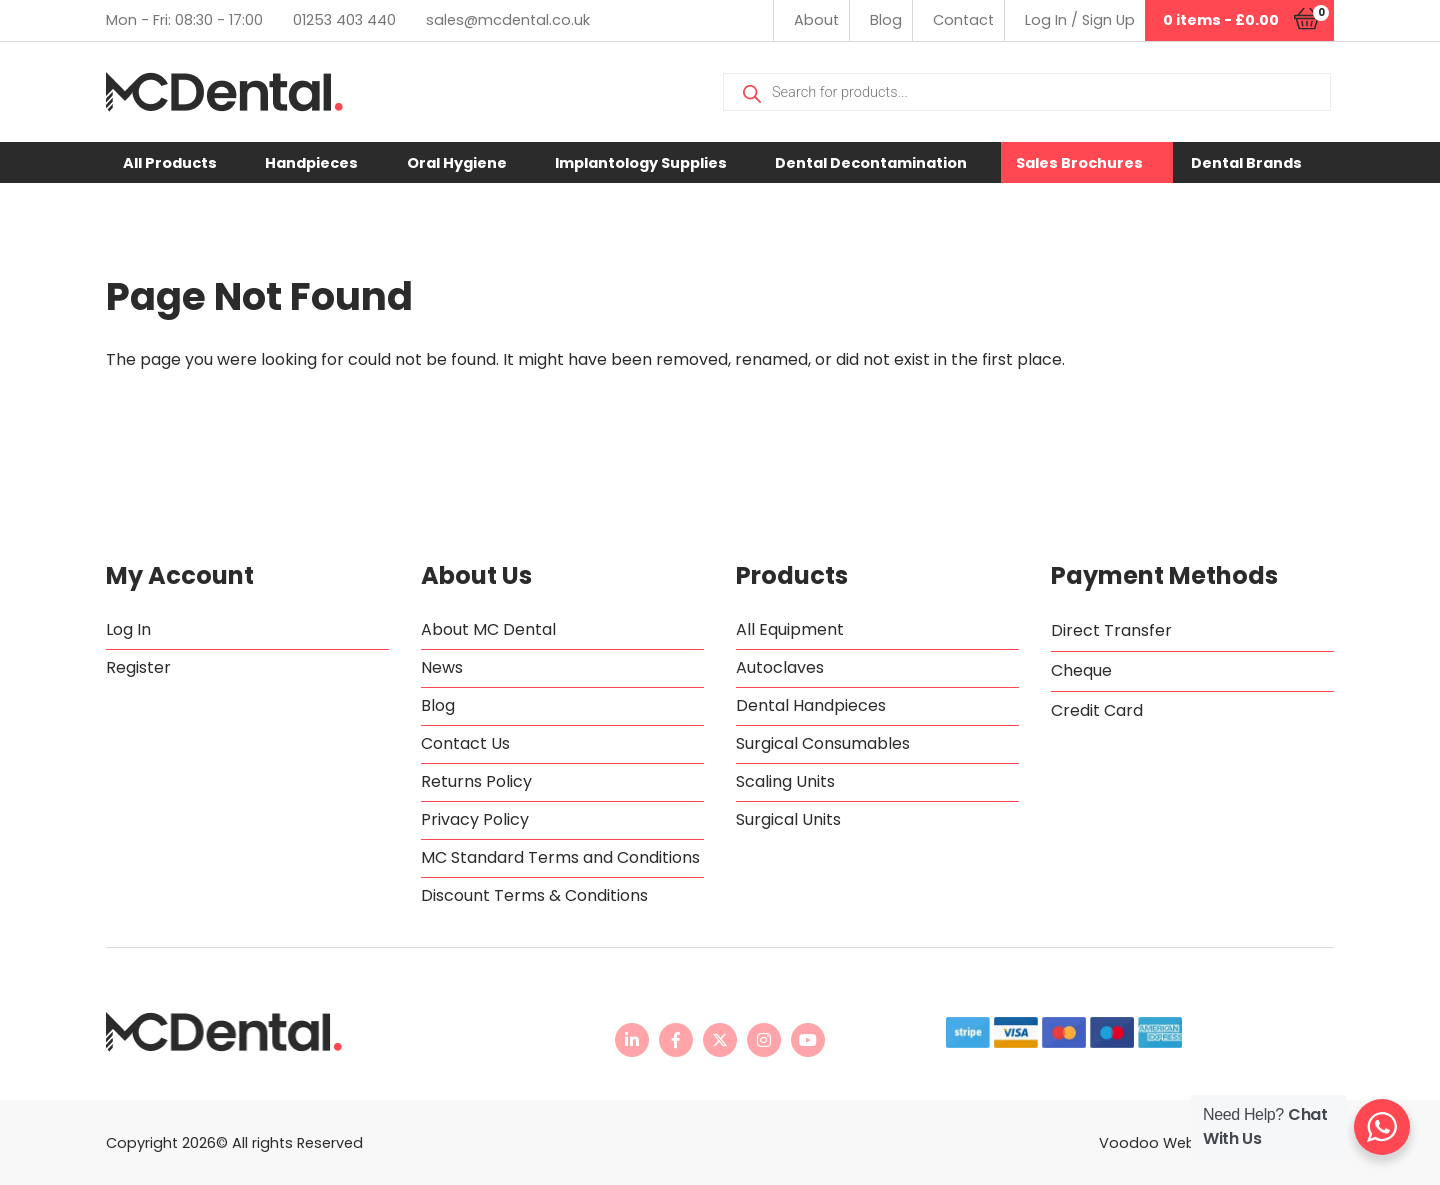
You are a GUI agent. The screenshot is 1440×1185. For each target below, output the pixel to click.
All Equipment (790, 629)
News (442, 667)
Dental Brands (1246, 163)
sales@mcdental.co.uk (508, 20)
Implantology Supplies (641, 163)
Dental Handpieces (811, 705)
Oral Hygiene (457, 163)
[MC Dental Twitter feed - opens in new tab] (720, 1040)
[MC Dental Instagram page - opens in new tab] (764, 1040)
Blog (886, 20)
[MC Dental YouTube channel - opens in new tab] (808, 1040)
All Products (170, 163)
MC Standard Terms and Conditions (560, 857)
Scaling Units (785, 781)
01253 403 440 (344, 20)
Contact (963, 20)
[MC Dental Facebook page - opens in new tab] (676, 1040)
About (816, 20)
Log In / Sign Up (1080, 20)
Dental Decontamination (871, 163)
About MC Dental (488, 629)
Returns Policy (476, 781)
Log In (128, 629)
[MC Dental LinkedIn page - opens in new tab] (632, 1040)
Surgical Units (788, 819)
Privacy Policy (475, 819)
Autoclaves (780, 667)
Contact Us (465, 743)
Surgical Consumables (823, 743)
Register (138, 667)
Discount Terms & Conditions (534, 895)
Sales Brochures (1079, 163)
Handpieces (311, 163)
